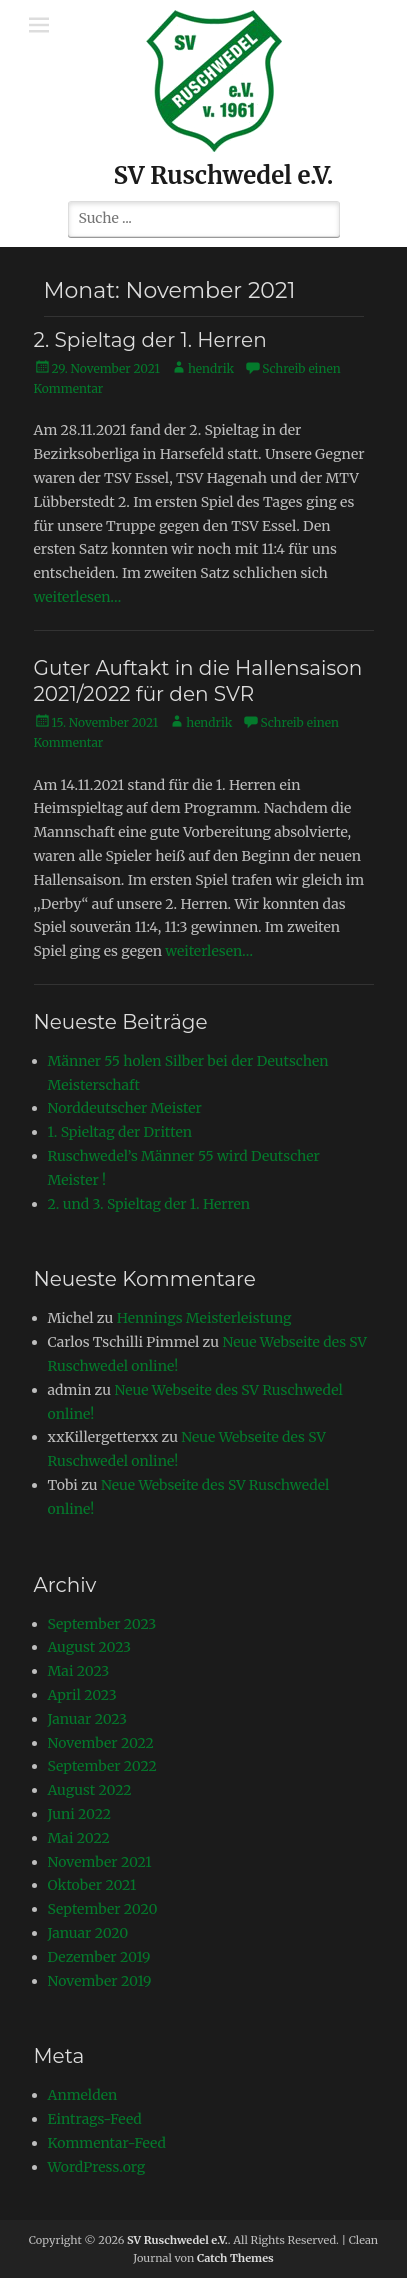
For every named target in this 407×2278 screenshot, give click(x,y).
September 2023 (102, 1624)
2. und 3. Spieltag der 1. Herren (149, 1204)
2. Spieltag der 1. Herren (150, 340)
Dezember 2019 (99, 1957)
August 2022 (90, 1790)
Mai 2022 (79, 1838)
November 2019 (100, 1981)
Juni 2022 (80, 1814)
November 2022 (101, 1743)
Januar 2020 (88, 1933)
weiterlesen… (78, 597)
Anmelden (83, 2095)
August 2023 (90, 1647)
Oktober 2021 (92, 1885)
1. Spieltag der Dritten (120, 1132)
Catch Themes (235, 2258)
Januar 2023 (88, 1719)
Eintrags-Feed (95, 2119)
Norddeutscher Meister (125, 1108)
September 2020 (103, 1909)
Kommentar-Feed (107, 2143)
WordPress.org (97, 2167)
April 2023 (82, 1695)
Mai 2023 (79, 1671)
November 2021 (100, 1862)
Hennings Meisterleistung (204, 1318)
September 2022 (102, 1766)
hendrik (211, 368)
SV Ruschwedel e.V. (224, 175)
